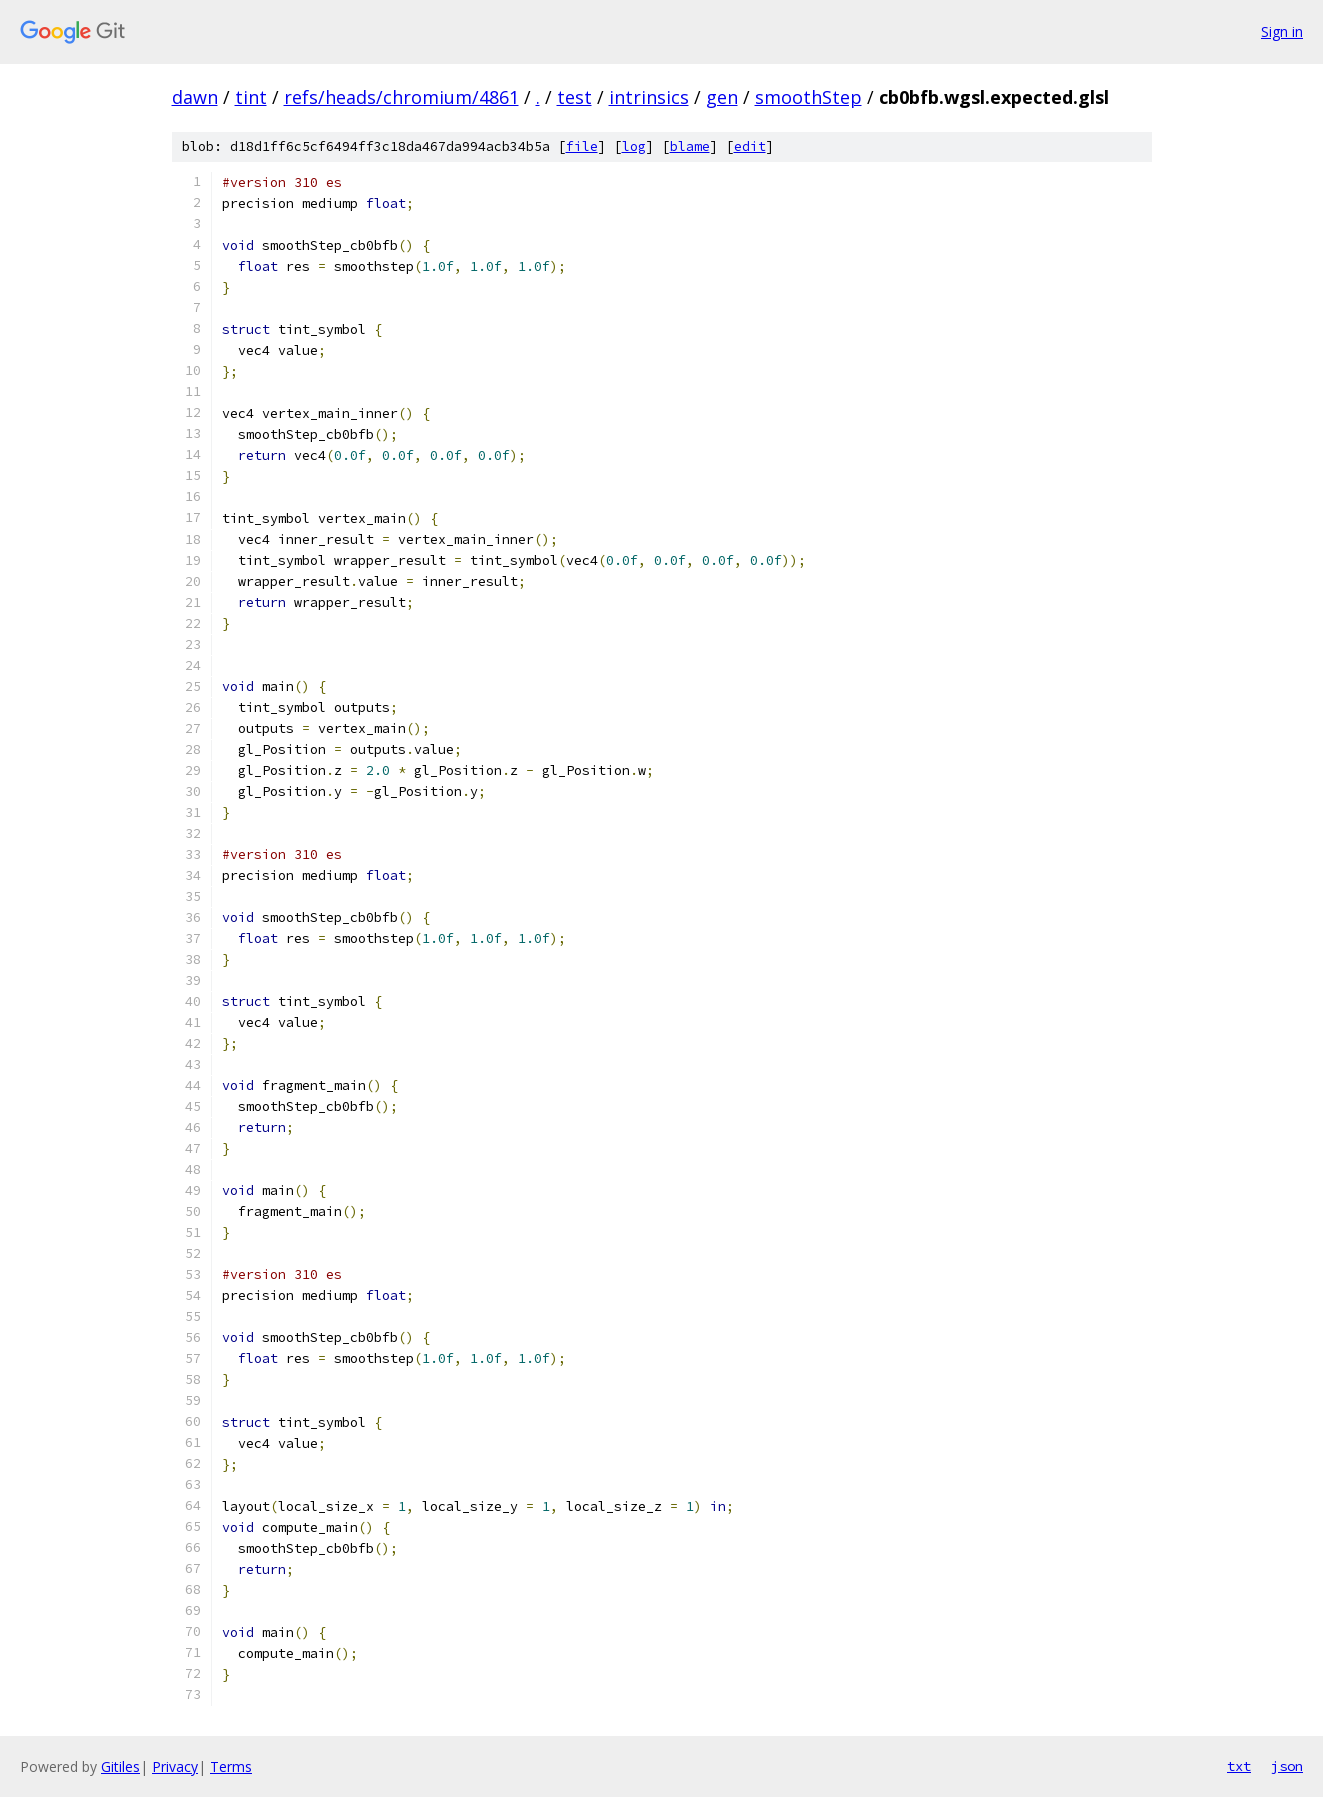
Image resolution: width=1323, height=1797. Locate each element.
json (1287, 1766)
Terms (231, 1766)
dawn (195, 97)
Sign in (1282, 31)
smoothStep (808, 97)
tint (251, 97)
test (574, 97)
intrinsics (649, 97)
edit (750, 146)
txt (1239, 1766)
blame (690, 146)
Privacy (175, 1766)
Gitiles (120, 1766)
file (582, 146)
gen (722, 97)
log (634, 146)
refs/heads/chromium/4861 (401, 97)
